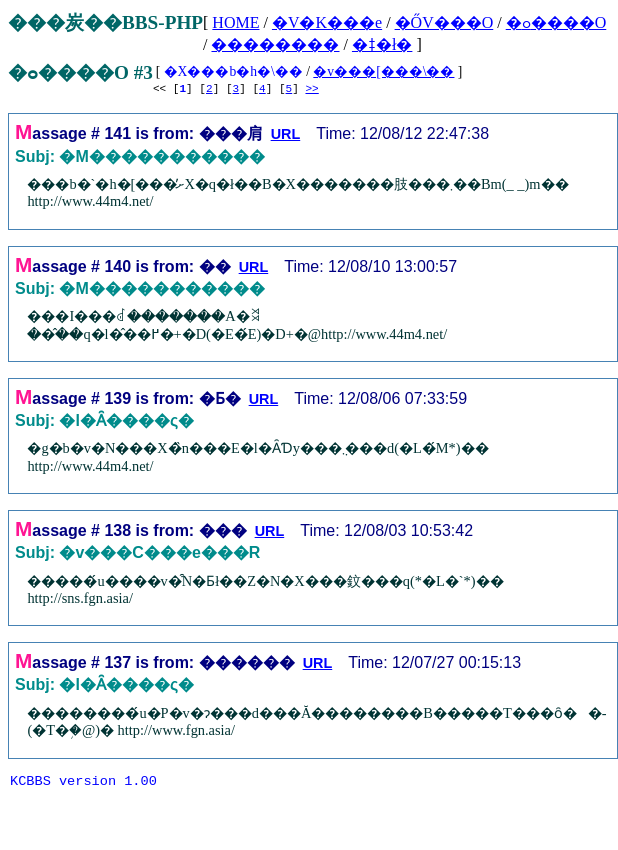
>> (311, 90)
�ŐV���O (444, 22)
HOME (235, 22)
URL (286, 137)
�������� (275, 44)
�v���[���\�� (383, 71)
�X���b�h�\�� (233, 71)
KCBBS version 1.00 (83, 786)
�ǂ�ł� (382, 44)
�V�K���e (327, 22)
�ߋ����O (556, 22)
